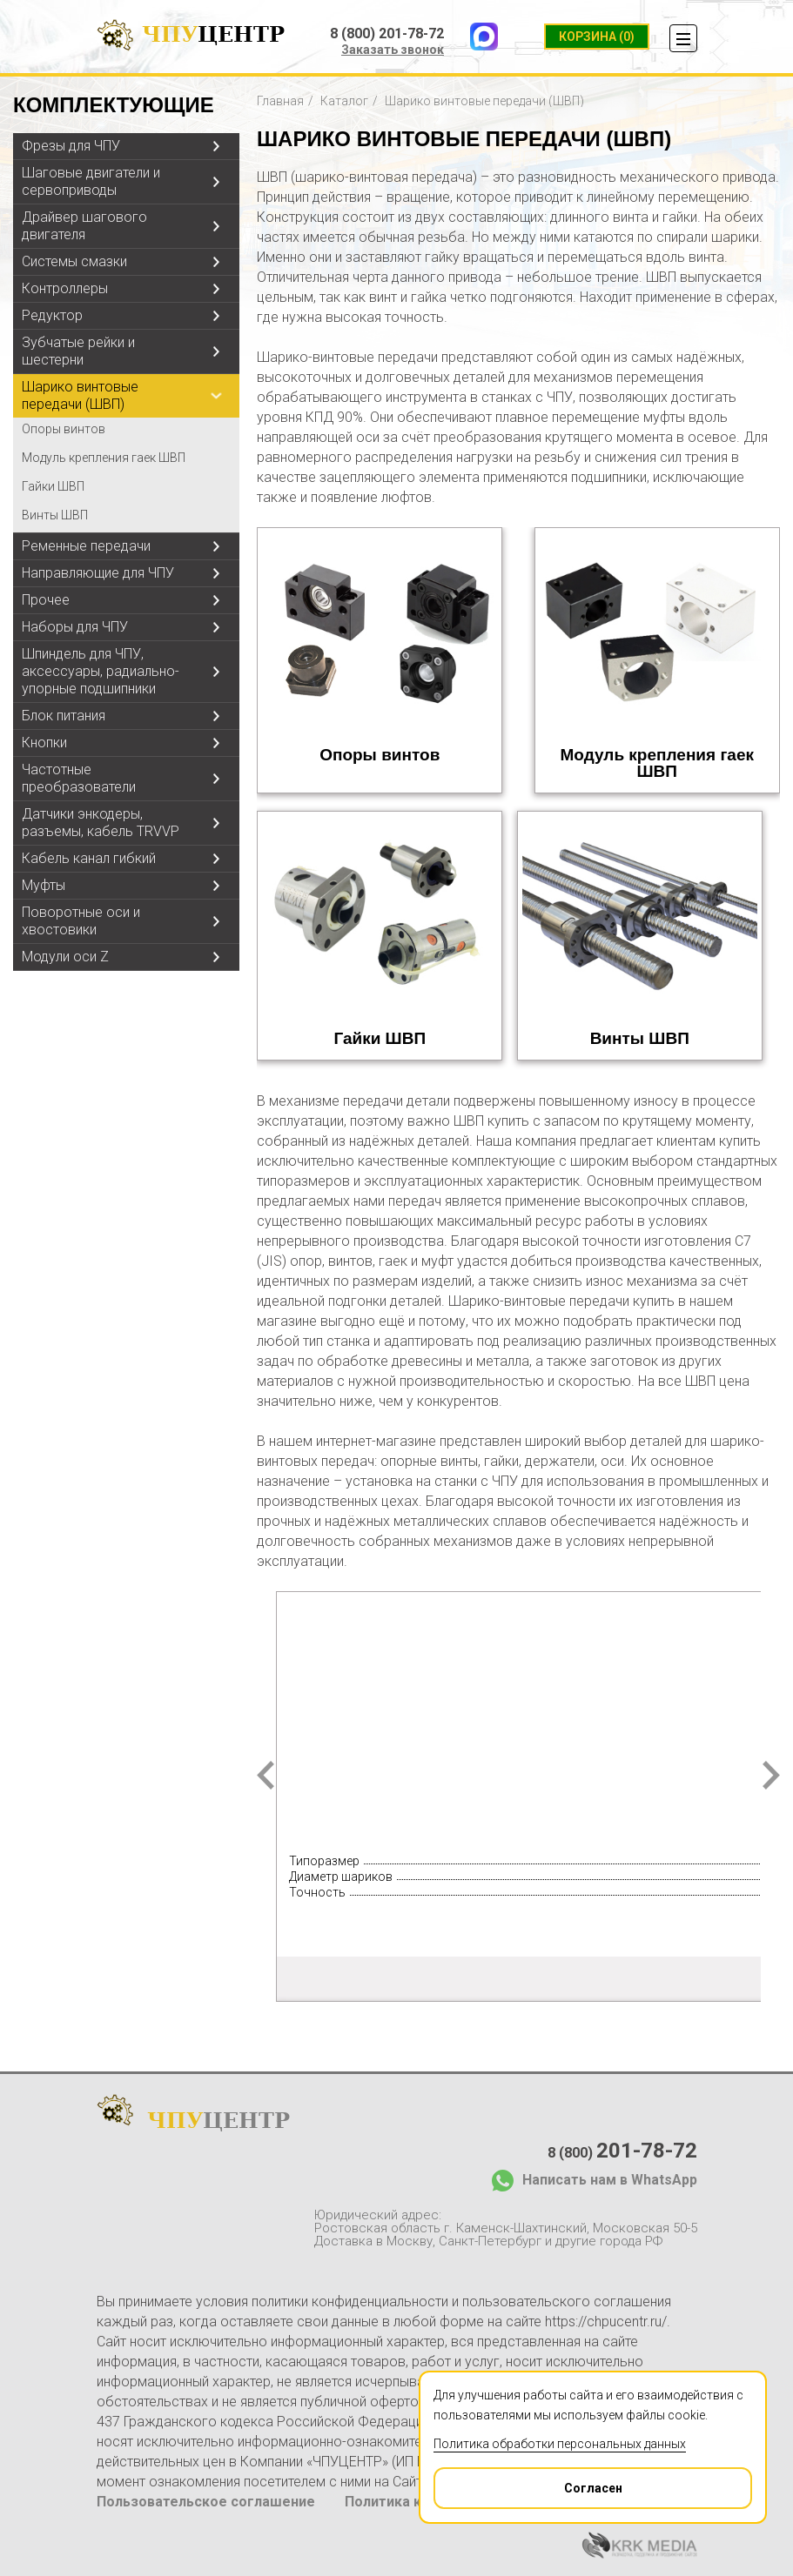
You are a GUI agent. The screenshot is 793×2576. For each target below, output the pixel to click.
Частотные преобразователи (79, 778)
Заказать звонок (392, 49)
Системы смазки (74, 261)
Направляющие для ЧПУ (98, 573)
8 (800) (622, 2150)
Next (771, 1775)
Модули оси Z (65, 956)
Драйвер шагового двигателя (84, 226)
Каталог (344, 101)
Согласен (528, 2482)
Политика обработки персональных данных (559, 2444)
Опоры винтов (63, 429)
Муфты (43, 885)
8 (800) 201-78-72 (387, 34)
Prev (265, 1775)
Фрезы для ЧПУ (71, 145)
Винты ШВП (55, 515)
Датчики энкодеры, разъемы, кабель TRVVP (100, 823)
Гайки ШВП (53, 486)
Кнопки (44, 742)
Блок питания (63, 715)
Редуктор (52, 315)
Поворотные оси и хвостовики (81, 921)
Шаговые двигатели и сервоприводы (91, 181)
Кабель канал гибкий (89, 858)
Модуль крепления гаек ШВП (103, 458)
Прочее (46, 600)
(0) (597, 36)
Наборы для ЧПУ (75, 627)
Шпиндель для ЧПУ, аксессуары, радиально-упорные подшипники (100, 671)
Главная (280, 101)
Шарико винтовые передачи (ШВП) (80, 395)
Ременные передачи (86, 546)
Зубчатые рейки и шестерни (78, 351)
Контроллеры (65, 288)
